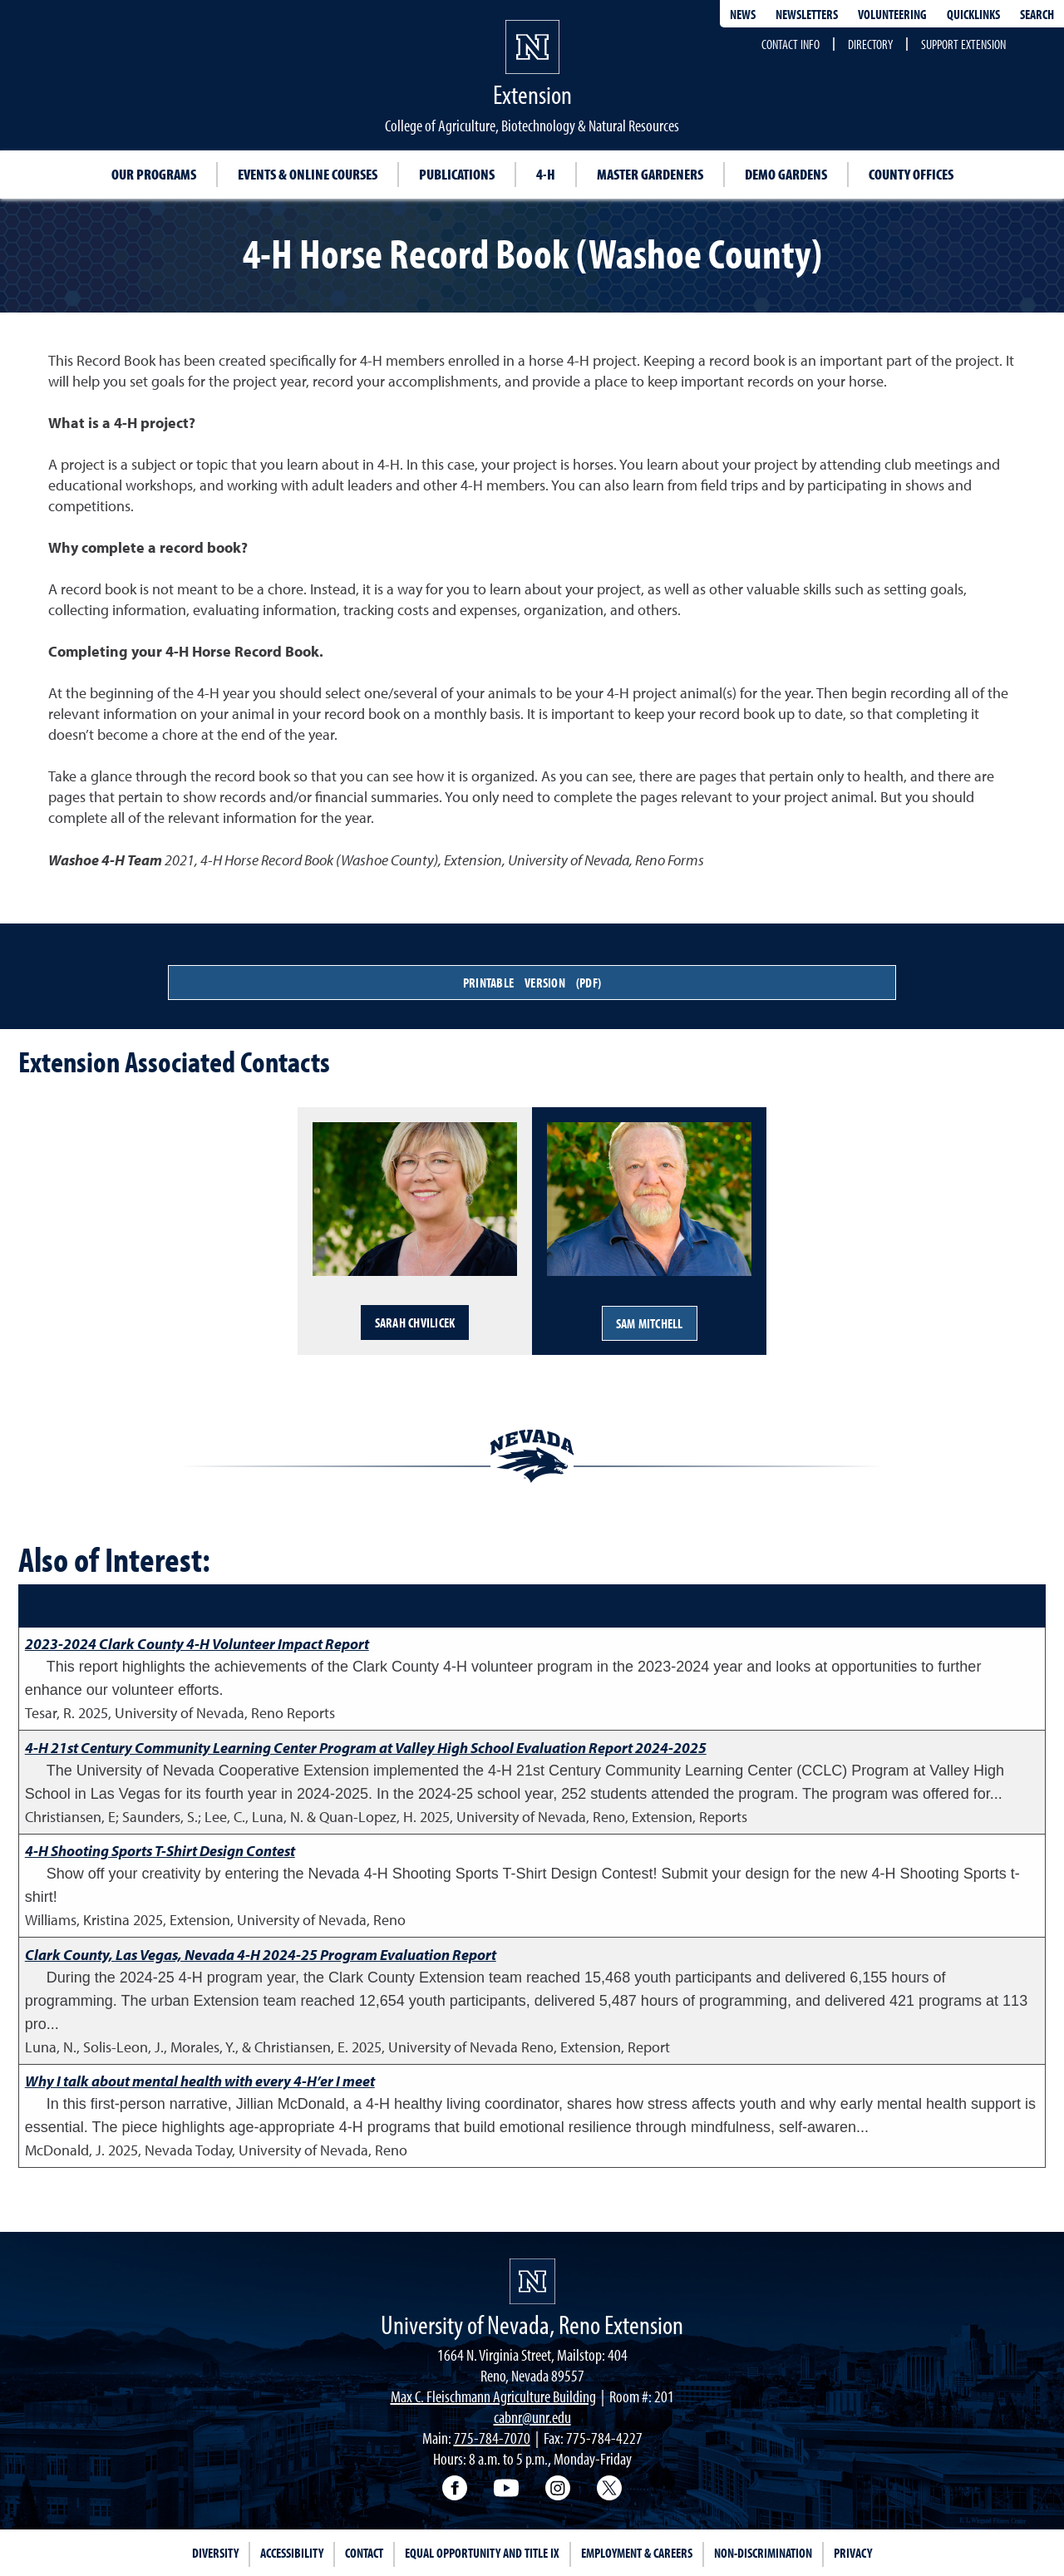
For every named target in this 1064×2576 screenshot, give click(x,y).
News (743, 14)
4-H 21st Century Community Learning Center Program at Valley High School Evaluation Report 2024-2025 (366, 1747)
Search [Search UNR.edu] (1037, 14)
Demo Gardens (786, 174)
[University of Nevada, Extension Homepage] (532, 2281)
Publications (457, 174)
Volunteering (892, 14)
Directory (870, 44)
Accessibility (291, 2552)
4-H (545, 174)
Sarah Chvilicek (415, 1322)
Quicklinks (973, 14)
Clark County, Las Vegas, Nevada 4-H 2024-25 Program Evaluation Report (260, 1954)
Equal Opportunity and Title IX (482, 2552)
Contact (364, 2552)
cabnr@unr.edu (532, 2416)
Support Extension (963, 44)
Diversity (215, 2552)
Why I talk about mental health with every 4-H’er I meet (200, 2081)
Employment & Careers (636, 2552)
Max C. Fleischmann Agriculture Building (493, 2396)
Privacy (853, 2552)
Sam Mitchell (649, 1323)
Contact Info (790, 44)
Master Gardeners (650, 174)
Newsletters (807, 14)
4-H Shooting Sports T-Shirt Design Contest (160, 1850)
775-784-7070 (492, 2437)
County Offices (911, 174)
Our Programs (153, 174)
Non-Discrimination (763, 2552)
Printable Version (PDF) (532, 982)
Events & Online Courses (307, 174)
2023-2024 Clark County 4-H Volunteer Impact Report (197, 1643)
